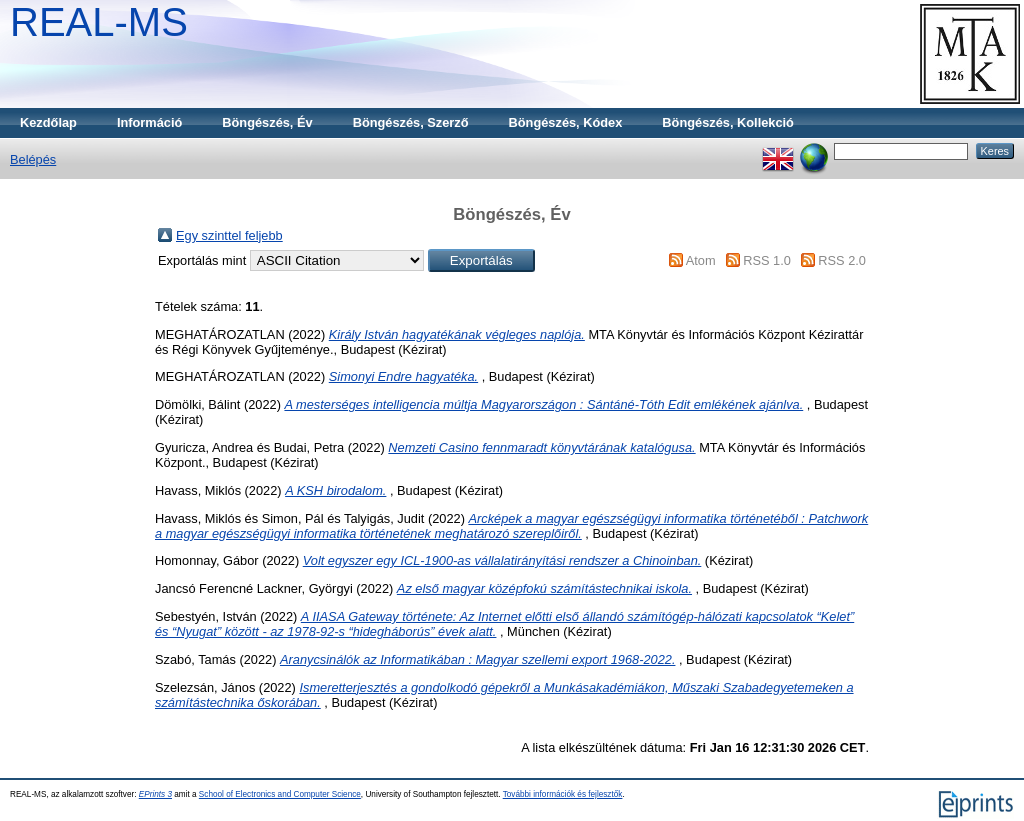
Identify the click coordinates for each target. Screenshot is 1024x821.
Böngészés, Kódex (566, 122)
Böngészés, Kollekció (728, 122)
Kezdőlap (48, 122)
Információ (149, 122)
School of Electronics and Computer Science (280, 794)
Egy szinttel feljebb (229, 235)
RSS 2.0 (842, 260)
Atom (701, 260)
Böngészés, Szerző (411, 122)
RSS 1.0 (767, 260)
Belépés (33, 159)
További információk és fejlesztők (563, 794)
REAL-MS (99, 22)
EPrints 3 (155, 794)
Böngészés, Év (267, 122)
